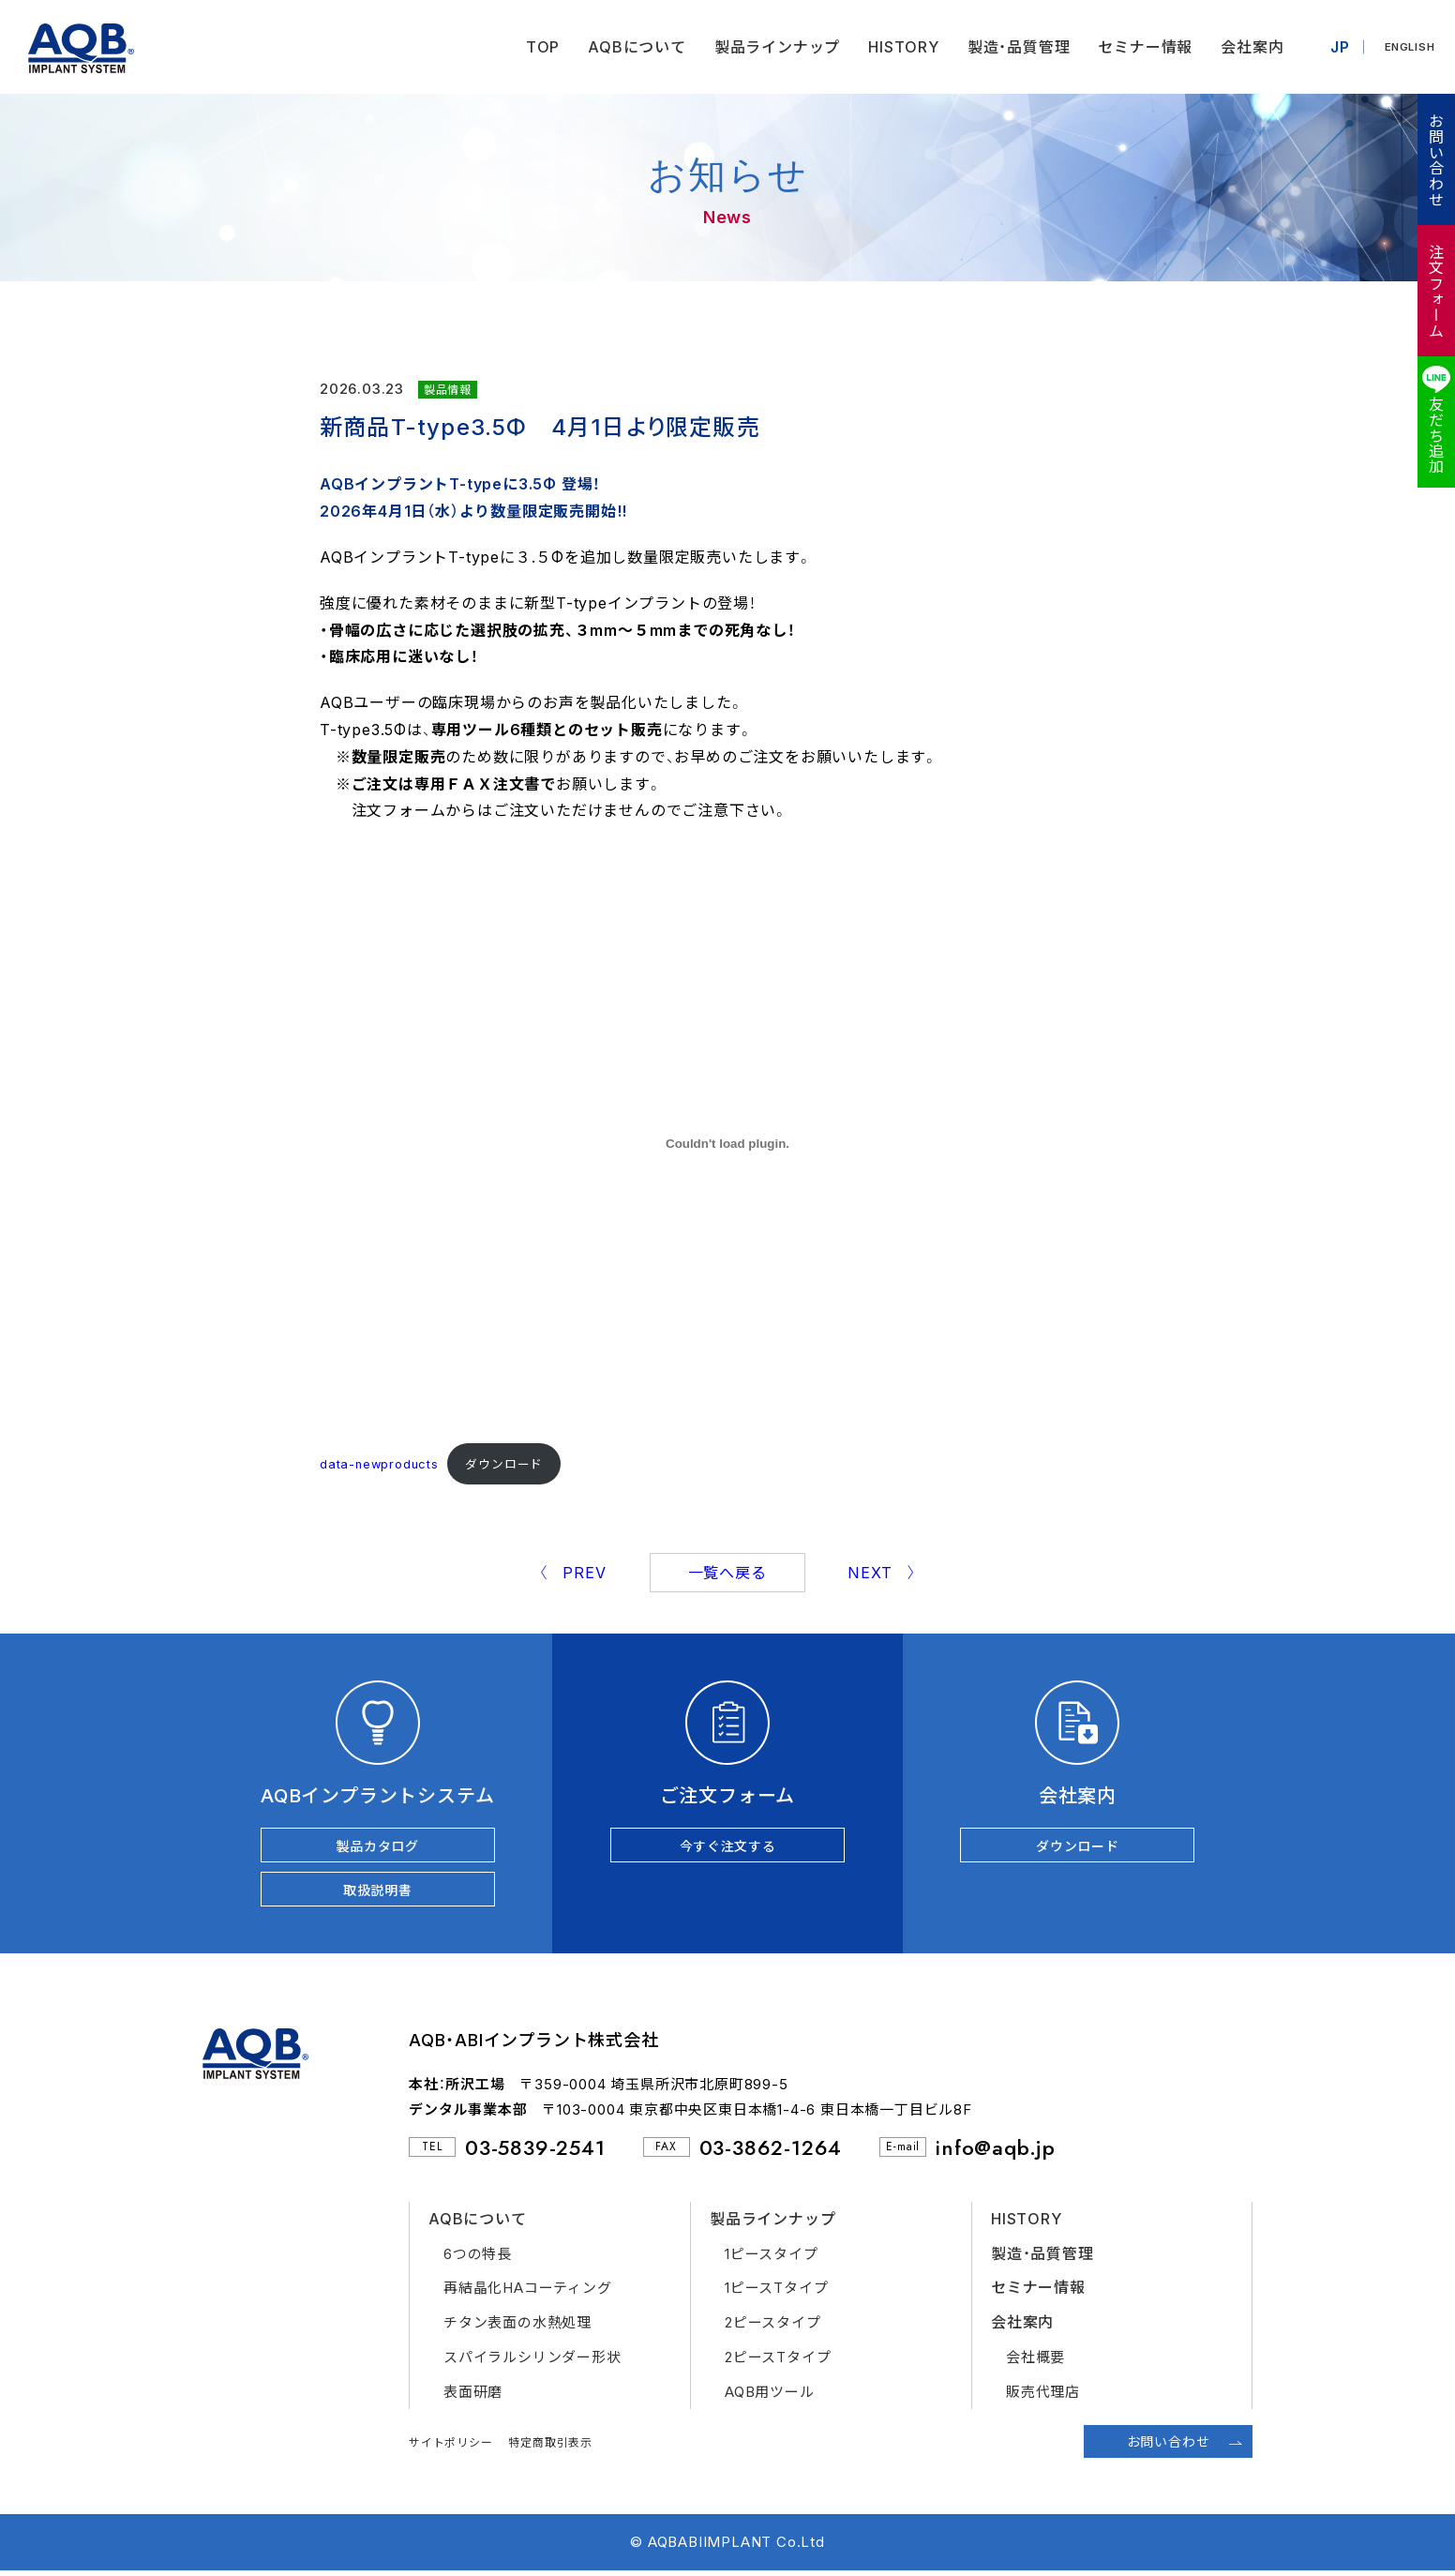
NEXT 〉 (882, 1572)
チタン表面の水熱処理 (517, 2327)
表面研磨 (472, 2396)
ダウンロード (504, 1464)
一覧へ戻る (727, 1572)
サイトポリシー (451, 2447)
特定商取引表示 (550, 2447)
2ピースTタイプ (778, 2362)
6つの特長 (477, 2258)
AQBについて (631, 47)
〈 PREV (572, 1572)
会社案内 (1246, 47)
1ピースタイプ (771, 2258)
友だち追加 (1435, 435)
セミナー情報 (1139, 47)
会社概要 (1035, 2362)
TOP (536, 47)
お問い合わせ (1435, 160)
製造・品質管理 (1012, 47)
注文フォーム (1435, 291)
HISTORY (898, 47)
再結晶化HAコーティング (527, 2293)
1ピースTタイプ (776, 2293)
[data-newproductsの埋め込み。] (727, 1143)
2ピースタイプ (773, 2327)
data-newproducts (379, 1464)
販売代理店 (1043, 2396)
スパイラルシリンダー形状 (532, 2362)
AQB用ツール (770, 2396)
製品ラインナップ (770, 47)
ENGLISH (1406, 46)
